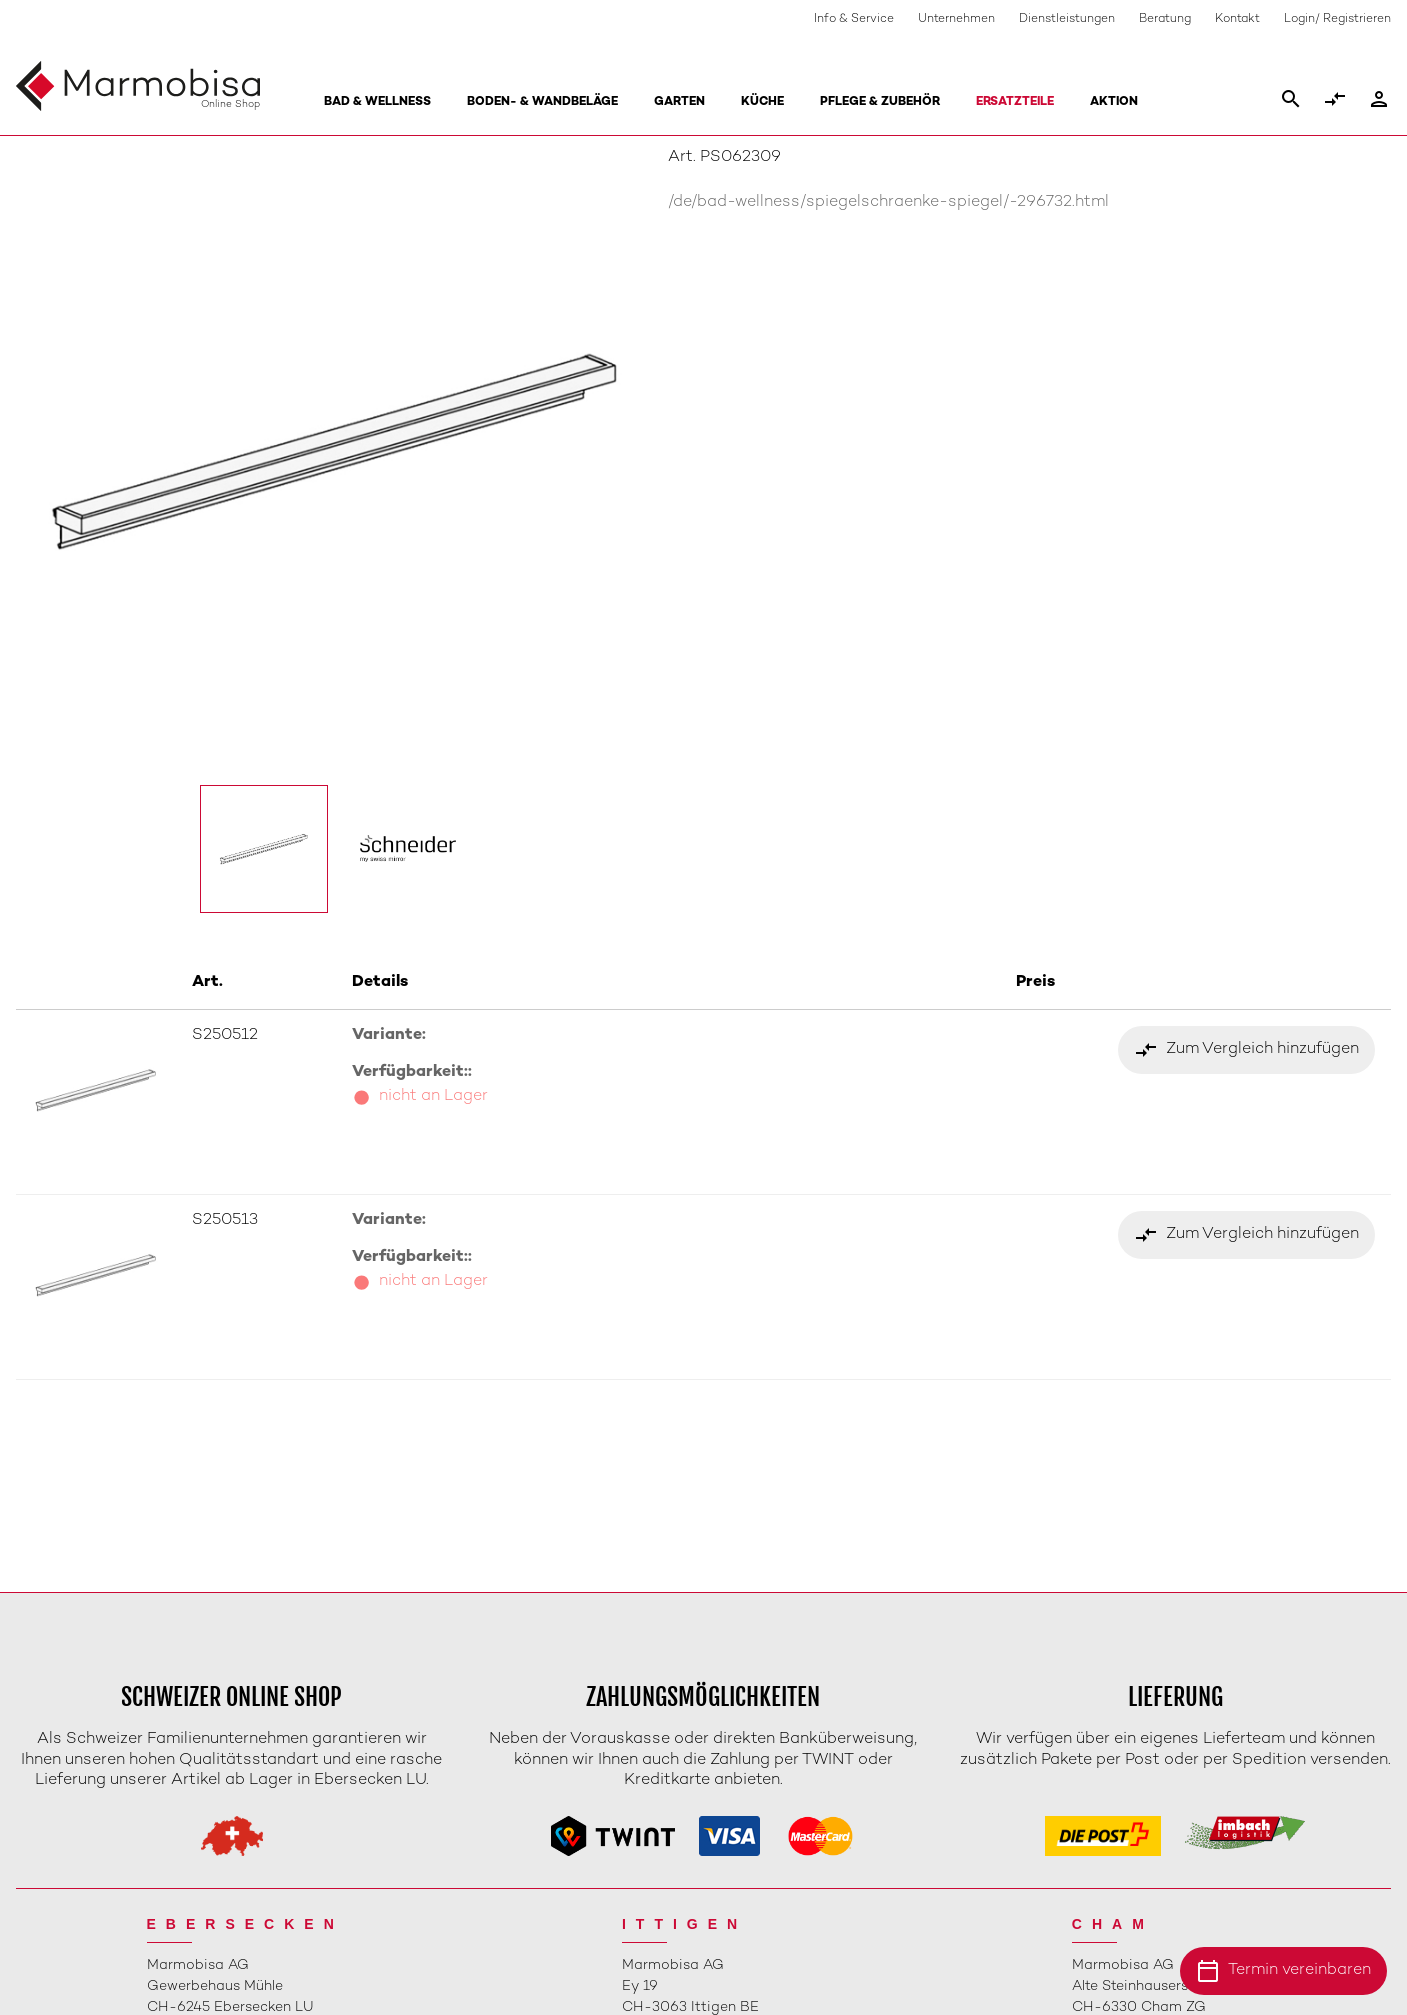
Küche (762, 102)
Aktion (1114, 102)
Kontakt (1237, 19)
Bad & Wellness (377, 102)
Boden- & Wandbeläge (542, 102)
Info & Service (854, 19)
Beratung (1165, 19)
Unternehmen (956, 19)
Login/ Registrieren (1337, 19)
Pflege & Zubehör (880, 102)
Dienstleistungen (1067, 19)
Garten (679, 102)
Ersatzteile (1015, 102)
